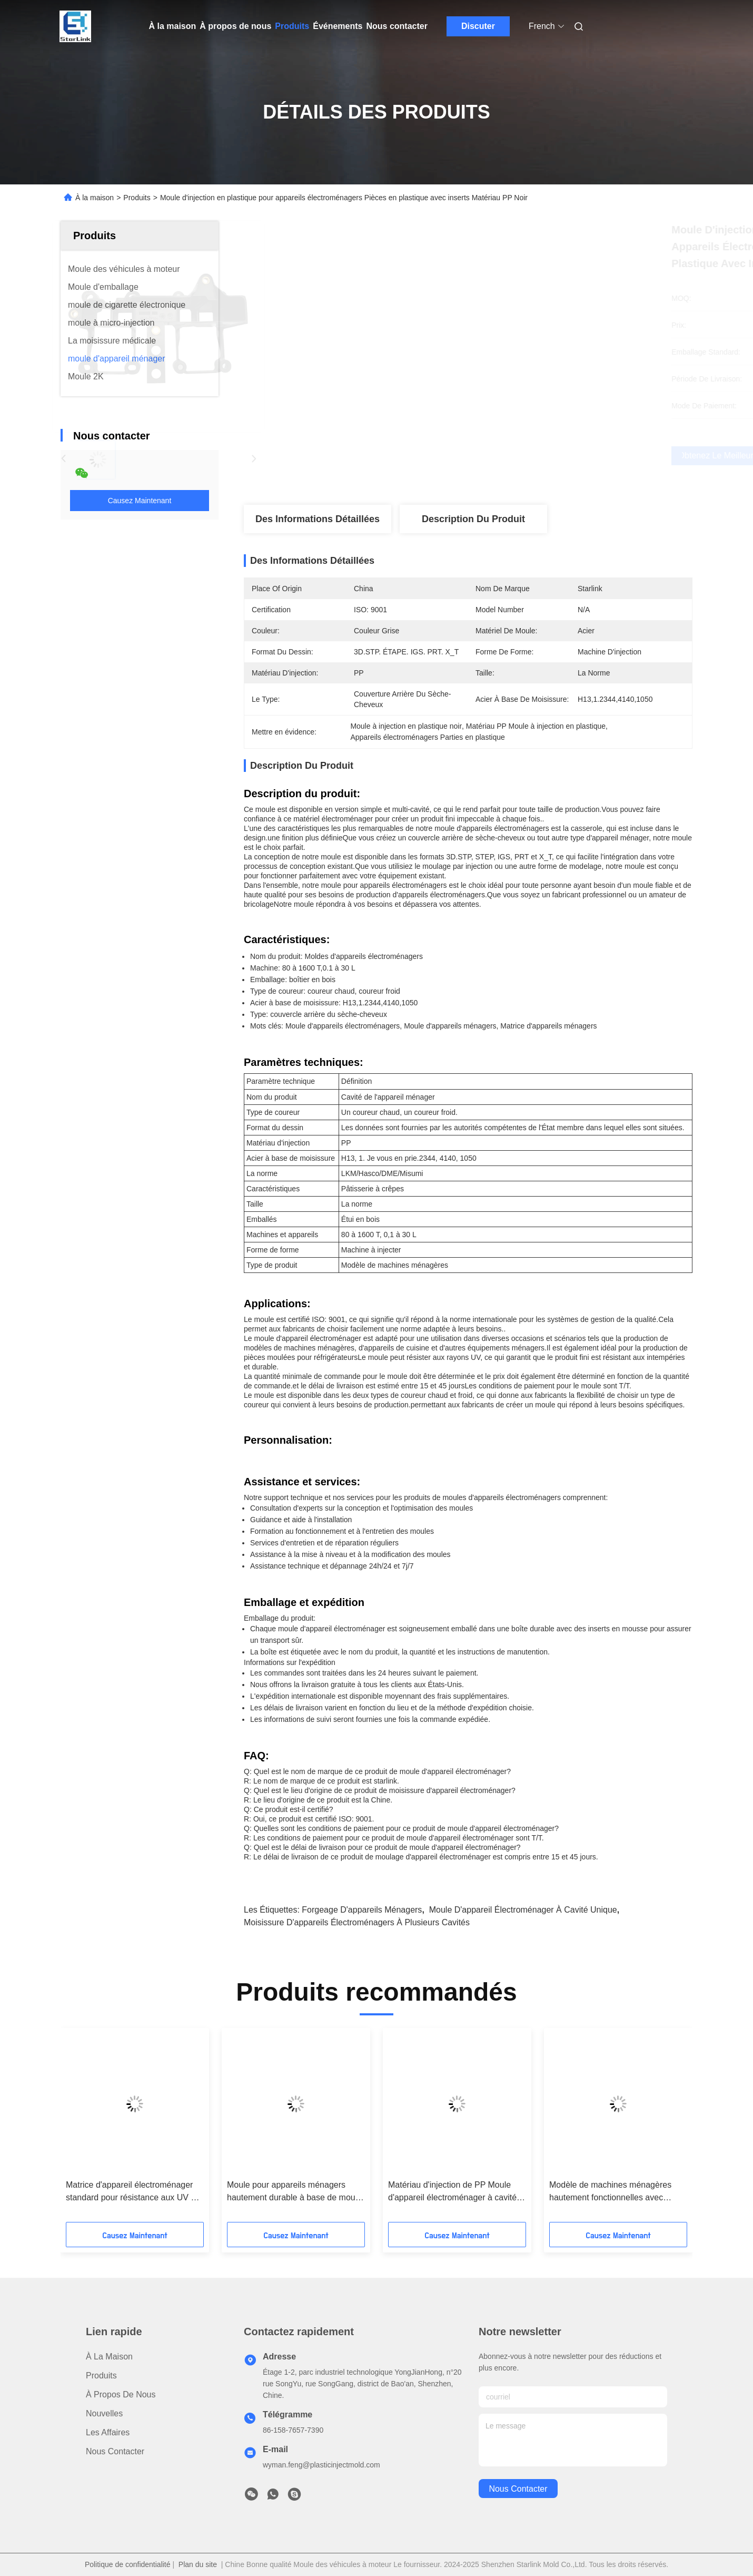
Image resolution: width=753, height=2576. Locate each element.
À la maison (172, 26)
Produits (292, 26)
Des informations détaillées (317, 519)
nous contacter (518, 2488)
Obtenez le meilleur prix (524, 456)
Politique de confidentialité (128, 2564)
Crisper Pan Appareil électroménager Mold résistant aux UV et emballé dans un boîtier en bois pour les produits (379, 2192)
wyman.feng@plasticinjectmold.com (321, 2465)
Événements (337, 26)
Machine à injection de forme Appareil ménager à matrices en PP (543, 2191)
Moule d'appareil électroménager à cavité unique (523, 1909)
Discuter (478, 26)
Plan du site (198, 2564)
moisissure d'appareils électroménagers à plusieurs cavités (357, 1922)
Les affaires (108, 2432)
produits (101, 2375)
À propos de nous (235, 26)
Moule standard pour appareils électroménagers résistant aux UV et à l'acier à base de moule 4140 (222, 2192)
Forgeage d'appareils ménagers (362, 1909)
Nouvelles (104, 2413)
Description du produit (473, 519)
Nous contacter (396, 26)
